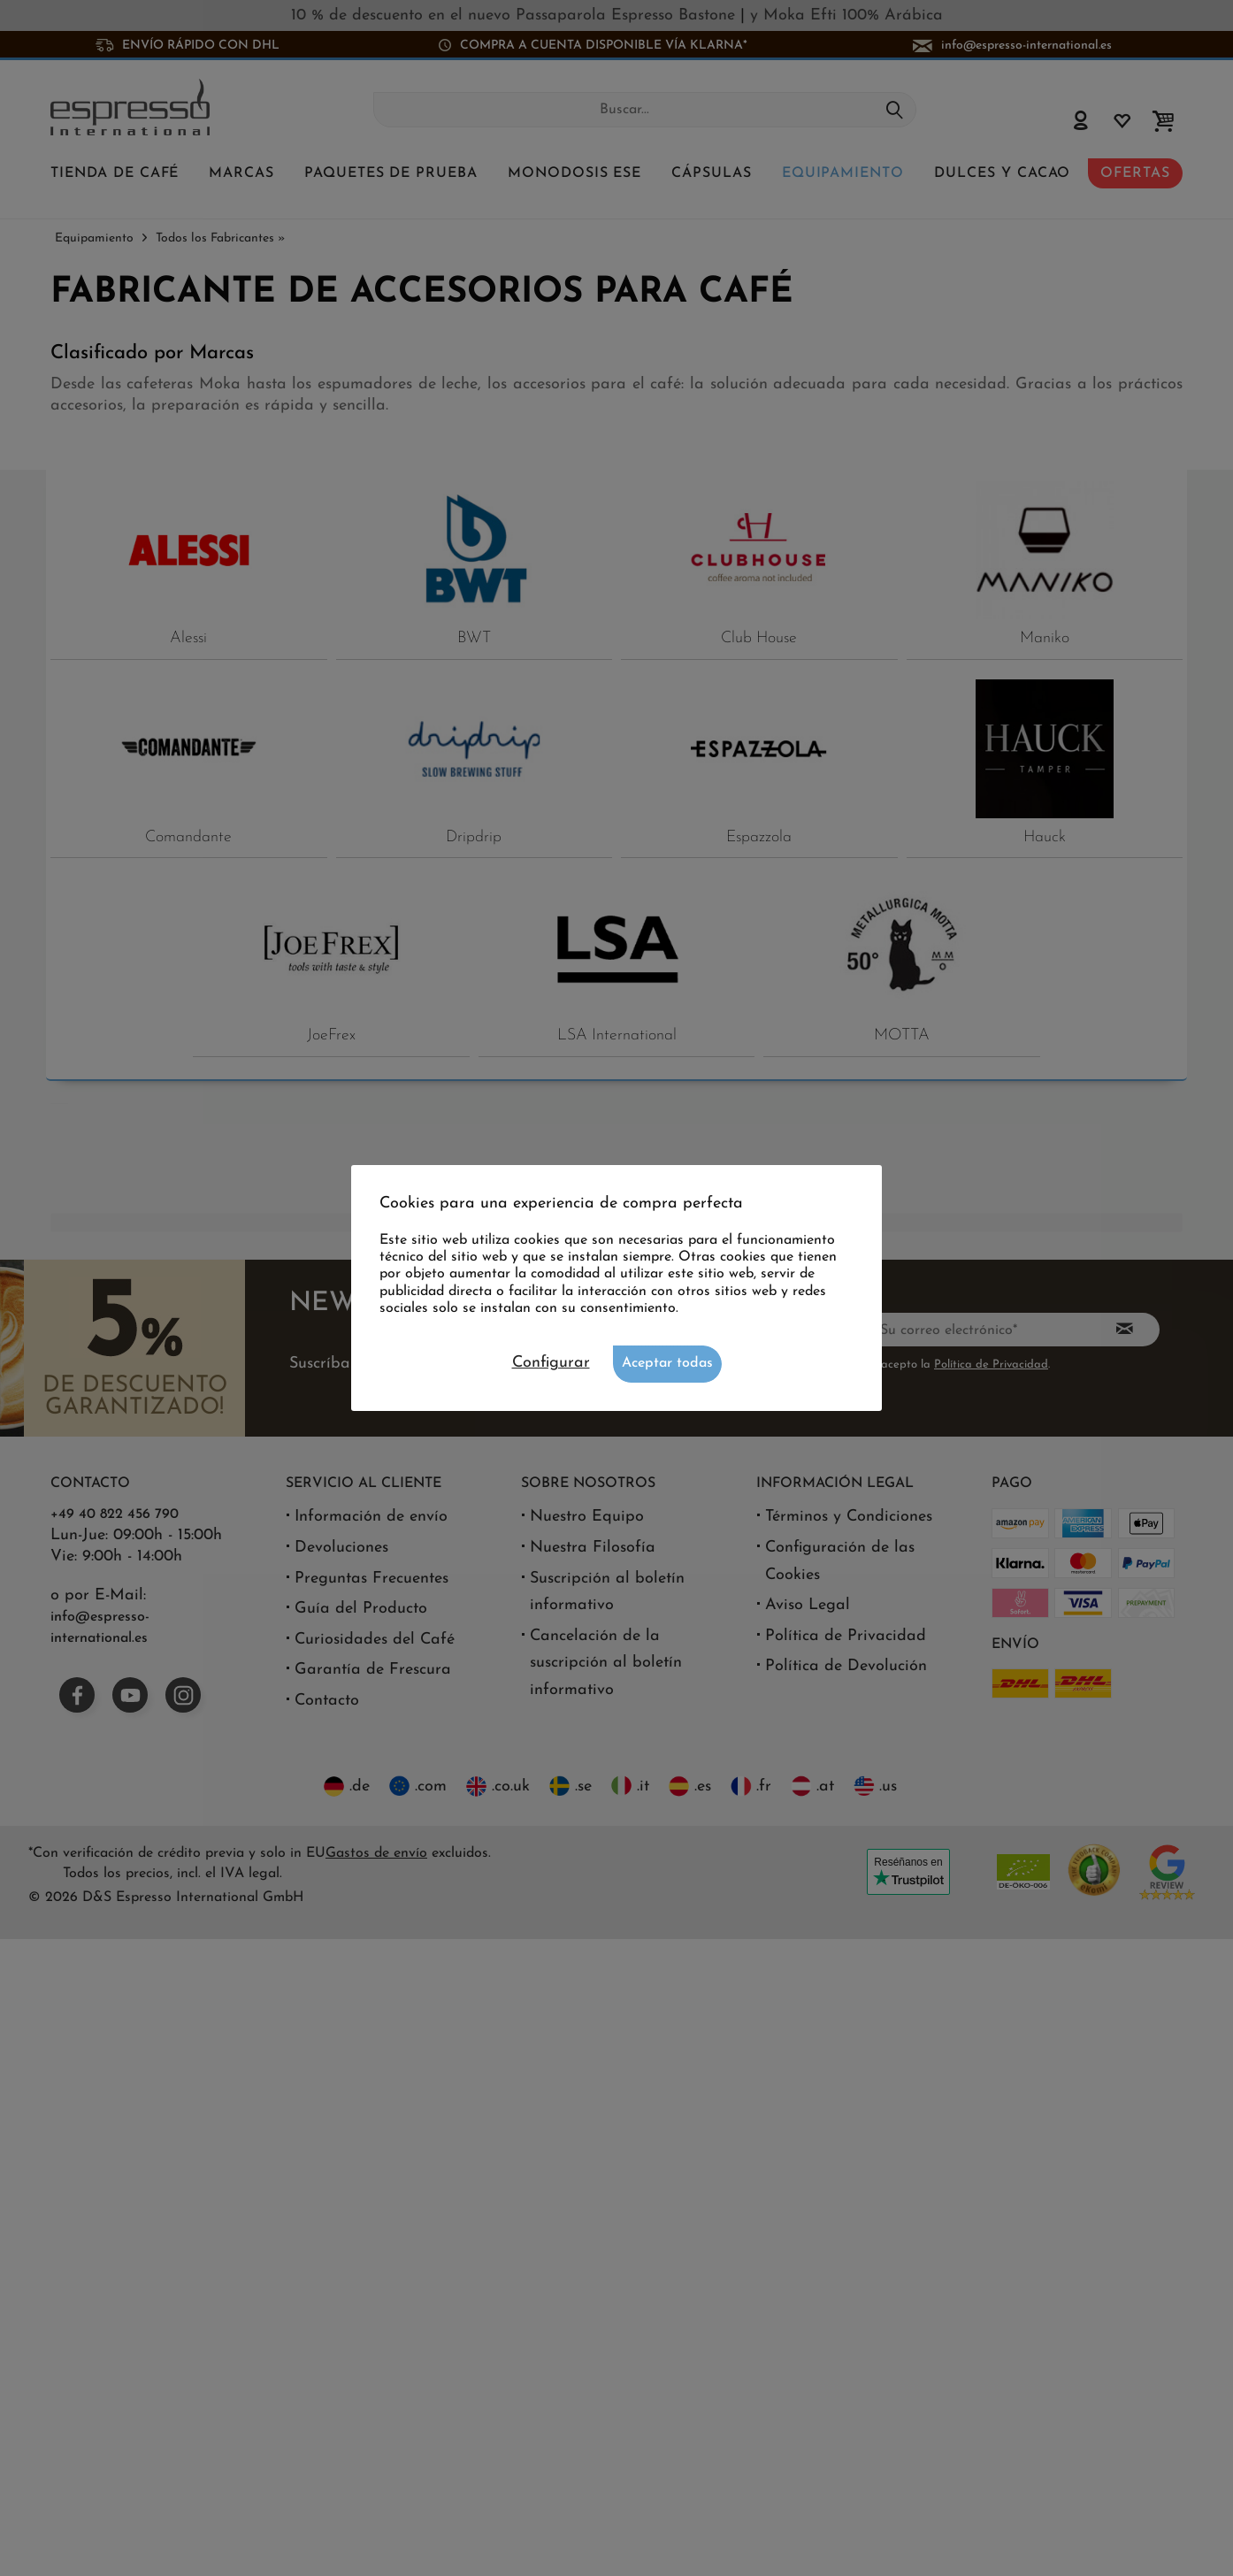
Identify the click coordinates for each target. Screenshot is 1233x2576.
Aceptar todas (667, 1363)
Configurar (551, 1362)
